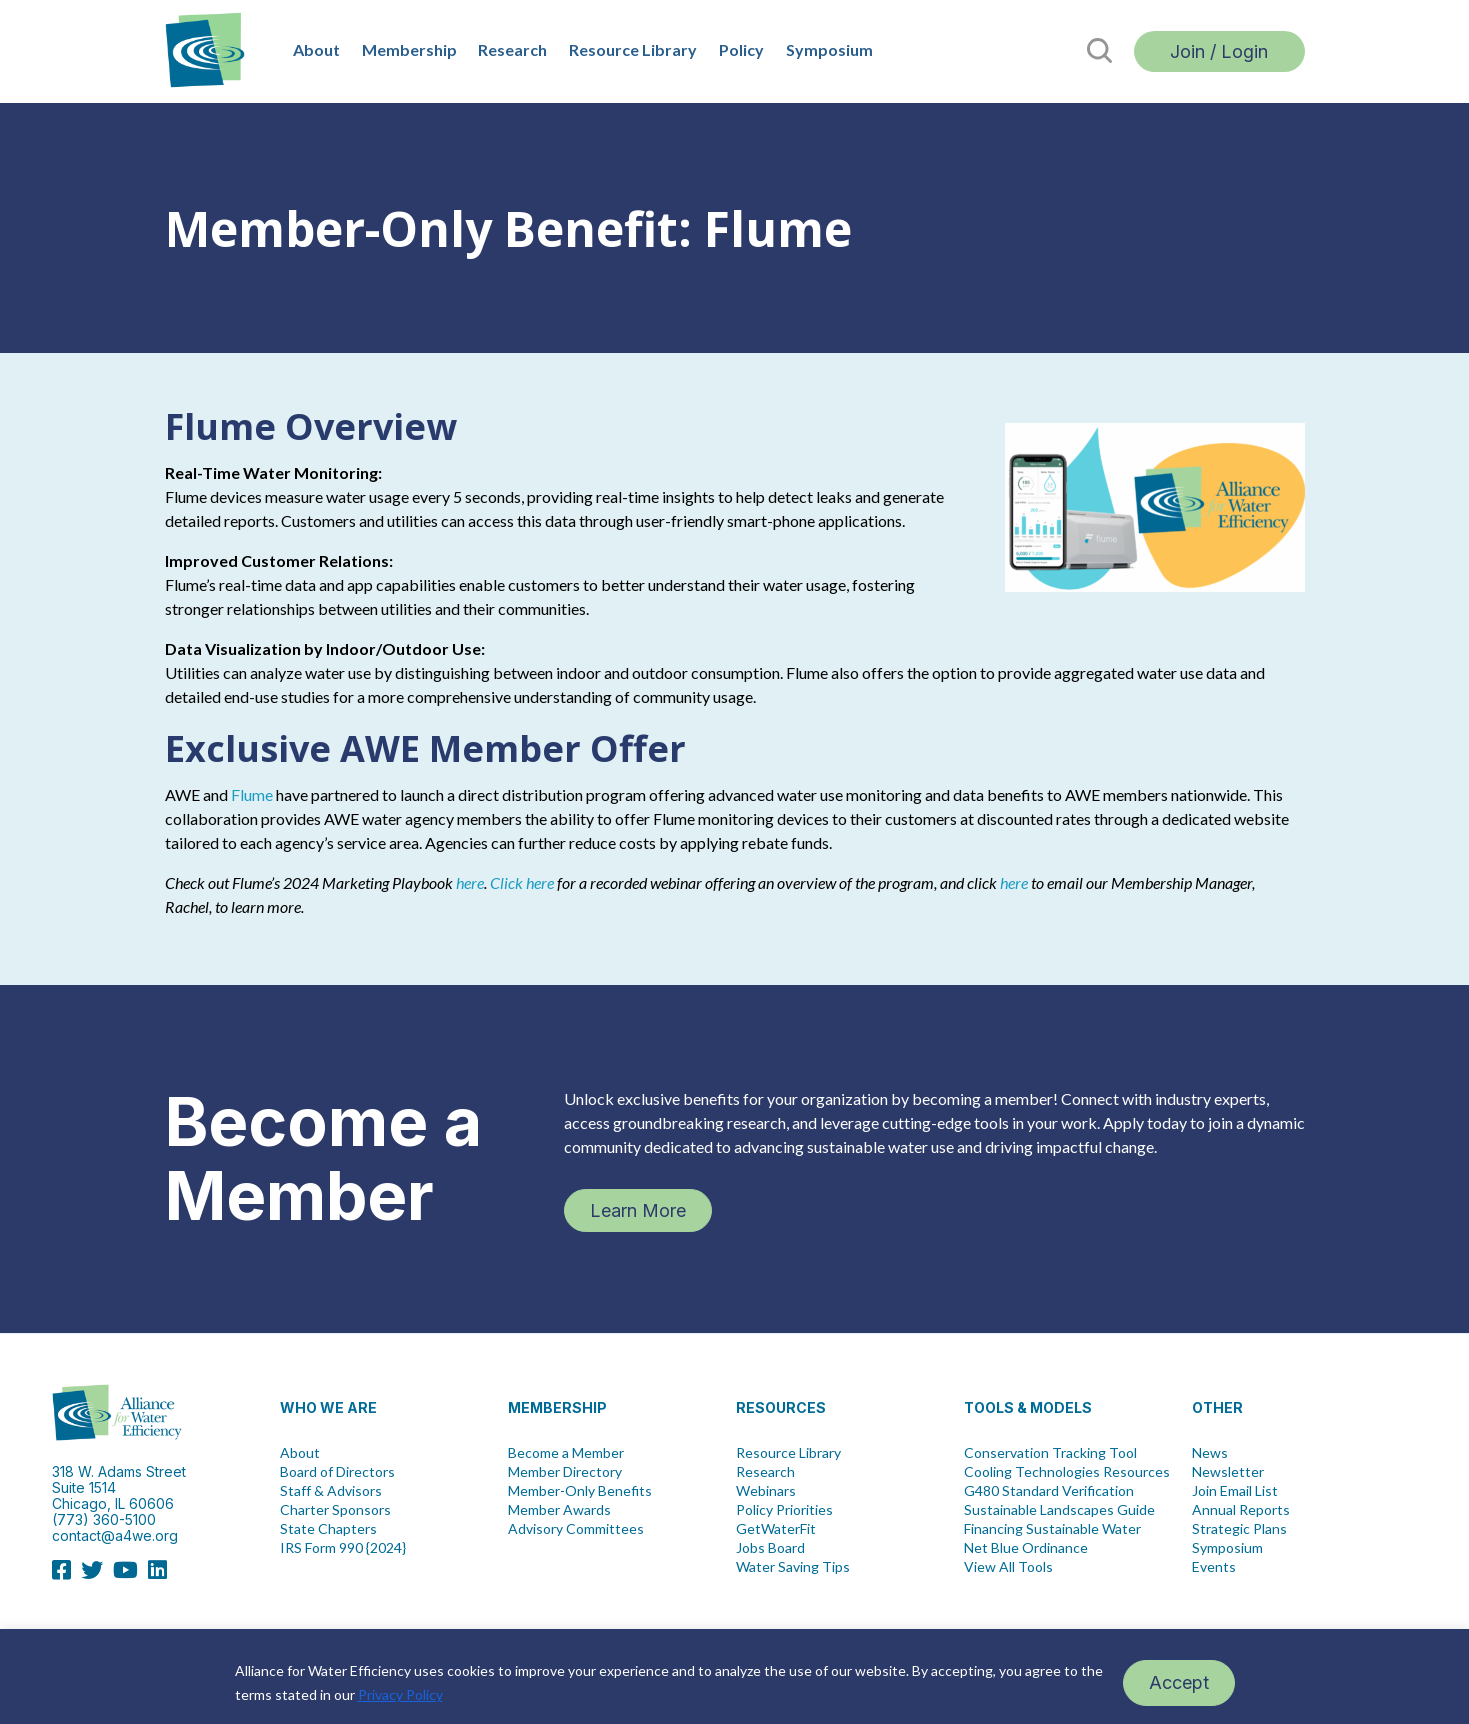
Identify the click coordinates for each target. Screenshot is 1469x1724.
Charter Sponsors (335, 1510)
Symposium (829, 49)
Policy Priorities (784, 1510)
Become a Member (566, 1453)
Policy (741, 49)
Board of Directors (337, 1472)
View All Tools (1008, 1567)
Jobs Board (770, 1548)
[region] (734, 1676)
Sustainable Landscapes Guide (1059, 1510)
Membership (409, 49)
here (470, 882)
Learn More (638, 1210)
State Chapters (328, 1529)
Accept (1179, 1682)
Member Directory (565, 1472)
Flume (252, 794)
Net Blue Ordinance (1026, 1548)
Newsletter (1228, 1472)
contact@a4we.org (115, 1535)
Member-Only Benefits (580, 1491)
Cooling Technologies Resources (1067, 1472)
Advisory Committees (576, 1529)
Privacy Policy (400, 1694)
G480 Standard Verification (1049, 1491)
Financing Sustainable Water (1052, 1529)
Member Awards (559, 1510)
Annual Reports (1241, 1510)
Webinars (766, 1491)
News (1210, 1453)
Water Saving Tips (793, 1567)
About (316, 49)
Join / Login (1219, 51)
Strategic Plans (1239, 1529)
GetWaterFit (776, 1529)
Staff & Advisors (331, 1491)
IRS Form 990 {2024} (343, 1548)
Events (1214, 1567)
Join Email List (1235, 1491)
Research (512, 49)
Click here (522, 882)
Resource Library (633, 49)
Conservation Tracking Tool (1050, 1453)
